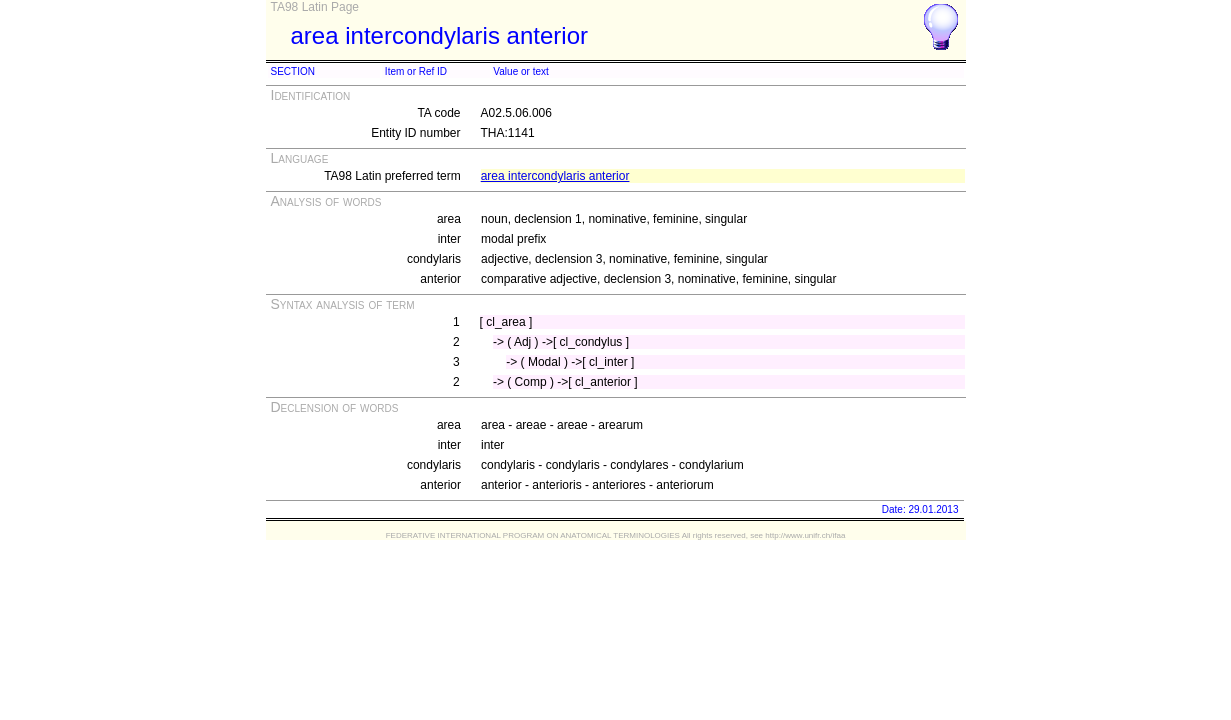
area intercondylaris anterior (555, 176)
